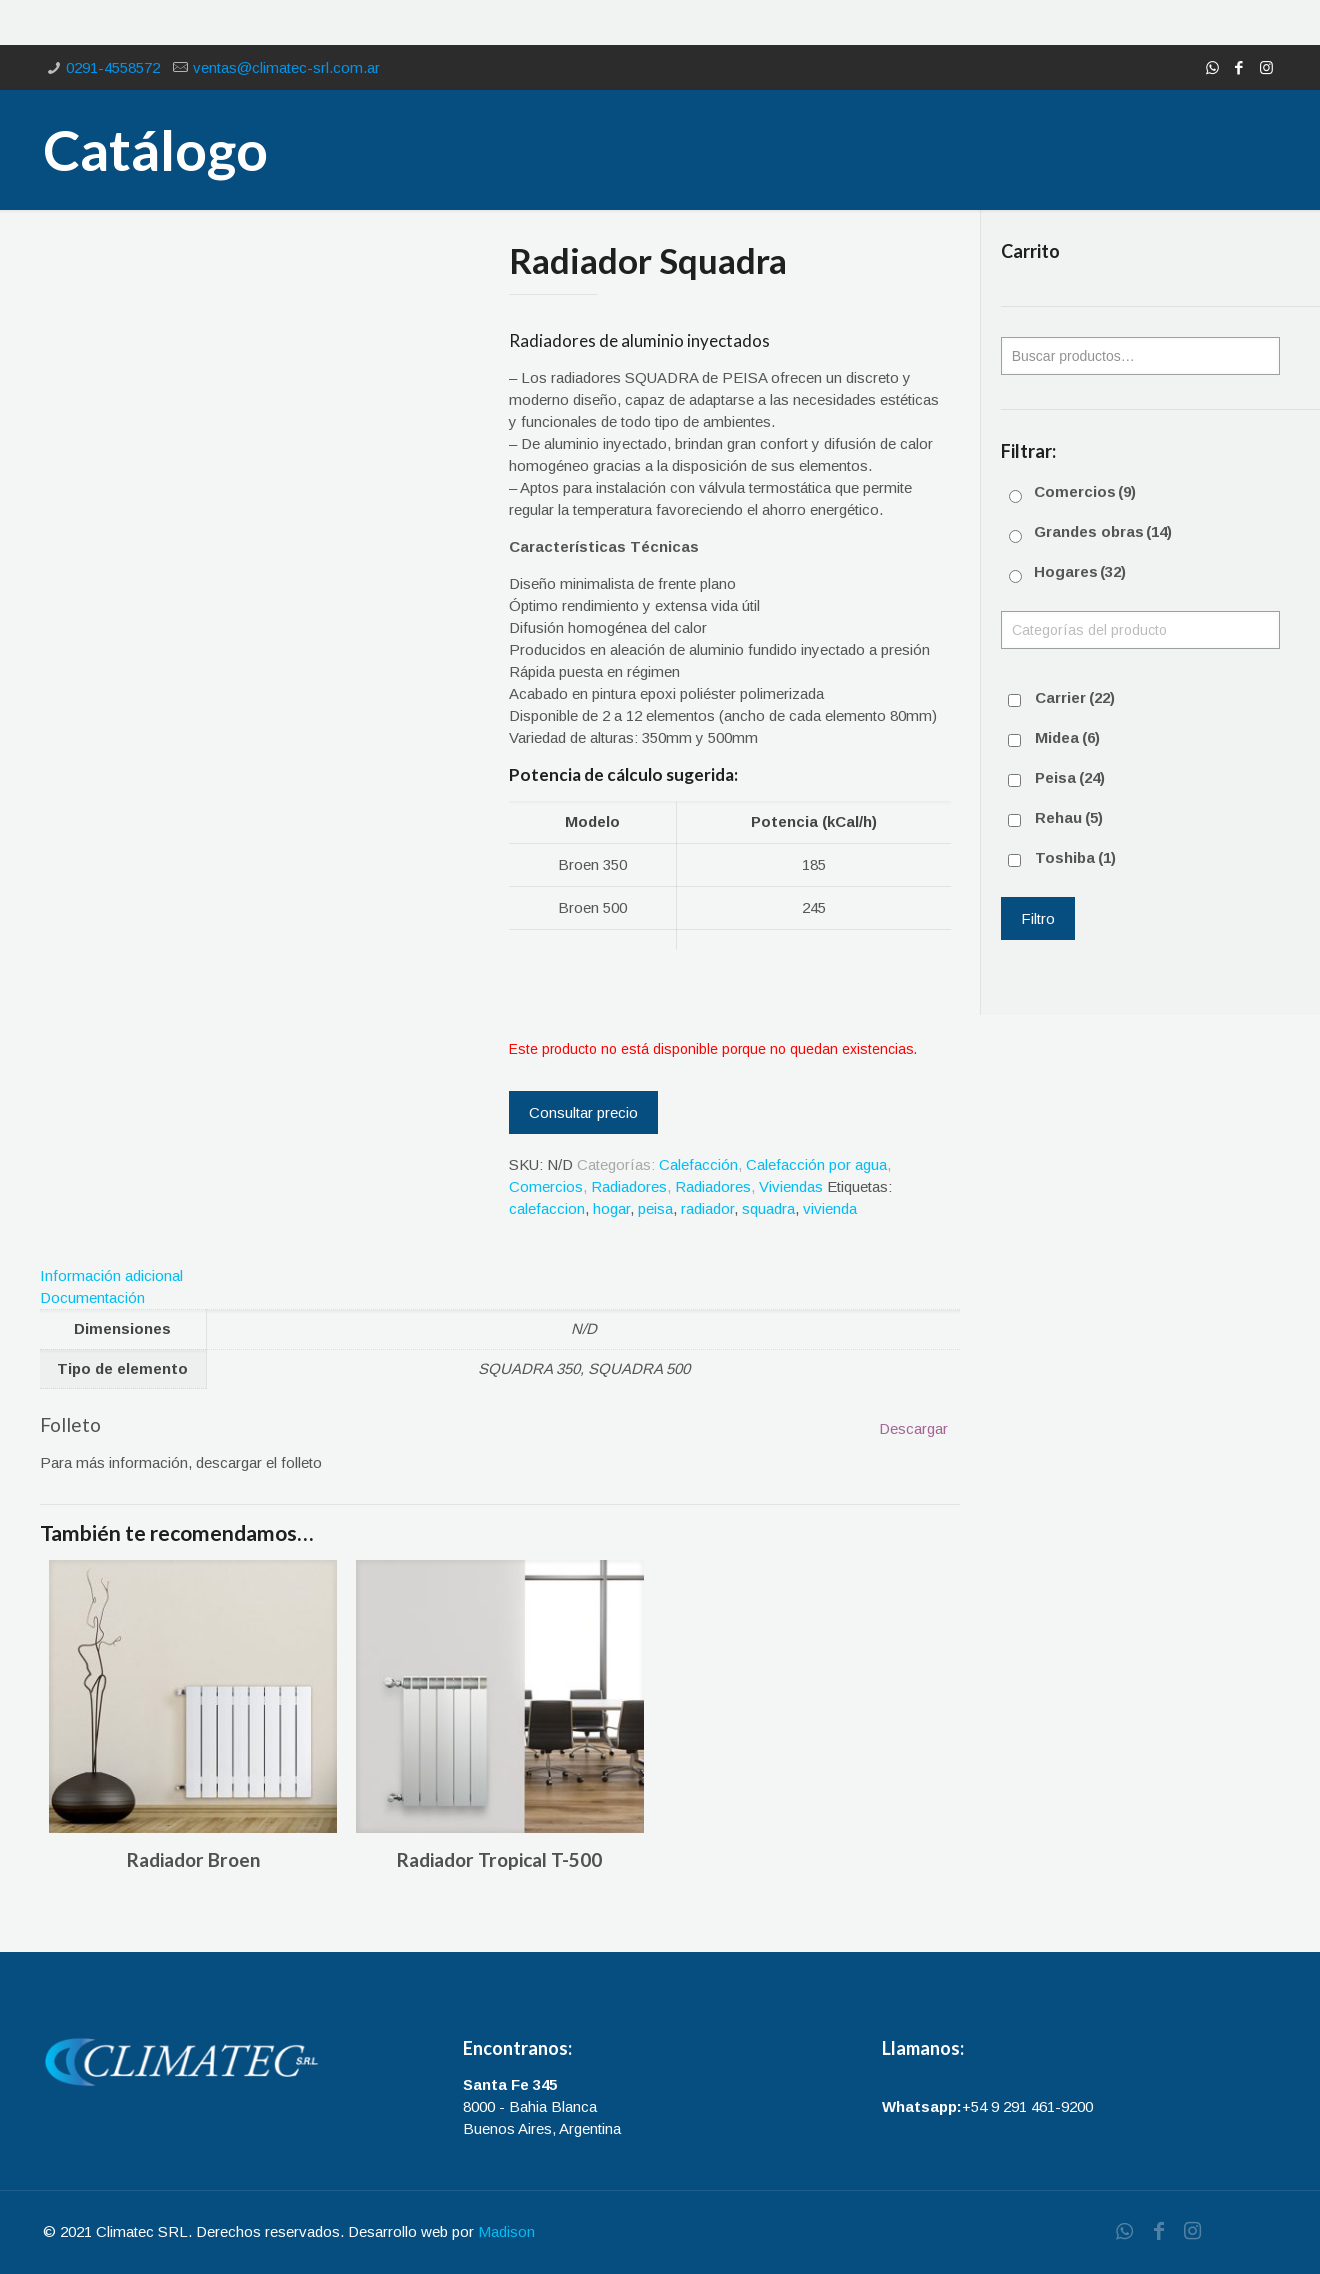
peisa (655, 1208)
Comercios (546, 1186)
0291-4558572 (113, 67)
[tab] (500, 1276)
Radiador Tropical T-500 (499, 1859)
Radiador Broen (193, 1859)
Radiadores (629, 1186)
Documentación (92, 1297)
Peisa (1070, 777)
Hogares (1080, 571)
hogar (611, 1208)
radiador (707, 1208)
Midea (1067, 737)
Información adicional (111, 1275)
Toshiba (1075, 857)
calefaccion (547, 1208)
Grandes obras (1103, 531)
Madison (506, 2231)
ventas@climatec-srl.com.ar (286, 67)
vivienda (830, 1208)
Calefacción (698, 1164)
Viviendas (791, 1186)
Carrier (1075, 697)
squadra (768, 1208)
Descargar (913, 1428)
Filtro (1038, 918)
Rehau (1069, 817)
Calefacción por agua (816, 1164)
